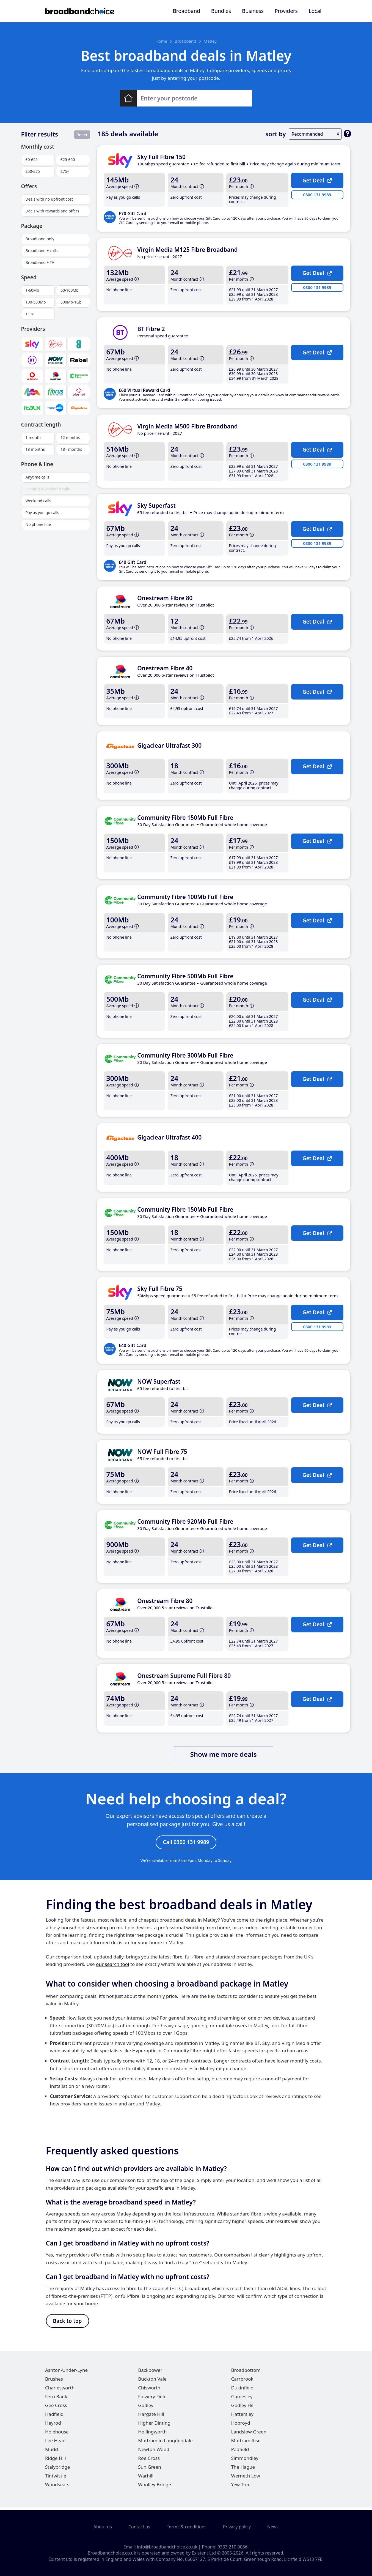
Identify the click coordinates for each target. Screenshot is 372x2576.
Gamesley (242, 2399)
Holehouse (57, 2434)
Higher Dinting (154, 2425)
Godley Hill (243, 2408)
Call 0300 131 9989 (186, 1842)
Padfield (240, 2452)
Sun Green (149, 2469)
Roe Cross (149, 2461)
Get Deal (317, 180)
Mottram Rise (246, 2443)
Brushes (54, 2381)
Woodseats (57, 2487)
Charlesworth (60, 2390)
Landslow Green (248, 2434)
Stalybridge (57, 2469)
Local (315, 11)
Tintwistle (55, 2478)
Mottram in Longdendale (165, 2443)
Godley (145, 2408)
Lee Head (55, 2443)
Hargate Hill (151, 2417)
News (273, 2527)
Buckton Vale (152, 2381)
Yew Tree (240, 2487)
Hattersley (242, 2417)
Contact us (139, 2527)
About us (102, 2527)
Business (253, 11)
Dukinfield (242, 2390)
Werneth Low (245, 2478)
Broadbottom (246, 2373)
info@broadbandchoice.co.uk (167, 2547)
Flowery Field (152, 2399)
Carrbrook (242, 2381)
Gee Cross (56, 2408)
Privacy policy (237, 2527)
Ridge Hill (55, 2461)
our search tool (112, 1965)
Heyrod (53, 2425)
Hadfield (54, 2417)
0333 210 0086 (232, 2547)
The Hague (243, 2469)
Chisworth (149, 2390)
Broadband (186, 11)
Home (161, 41)
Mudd (51, 2452)
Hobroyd (240, 2425)
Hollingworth (152, 2434)
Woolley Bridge (154, 2487)
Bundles (221, 11)
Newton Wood (153, 2452)
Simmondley (244, 2461)
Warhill (145, 2478)
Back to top (67, 2322)
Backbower (150, 2373)
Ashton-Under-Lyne (66, 2373)
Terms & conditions (186, 2527)
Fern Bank (56, 2399)
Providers (286, 11)
